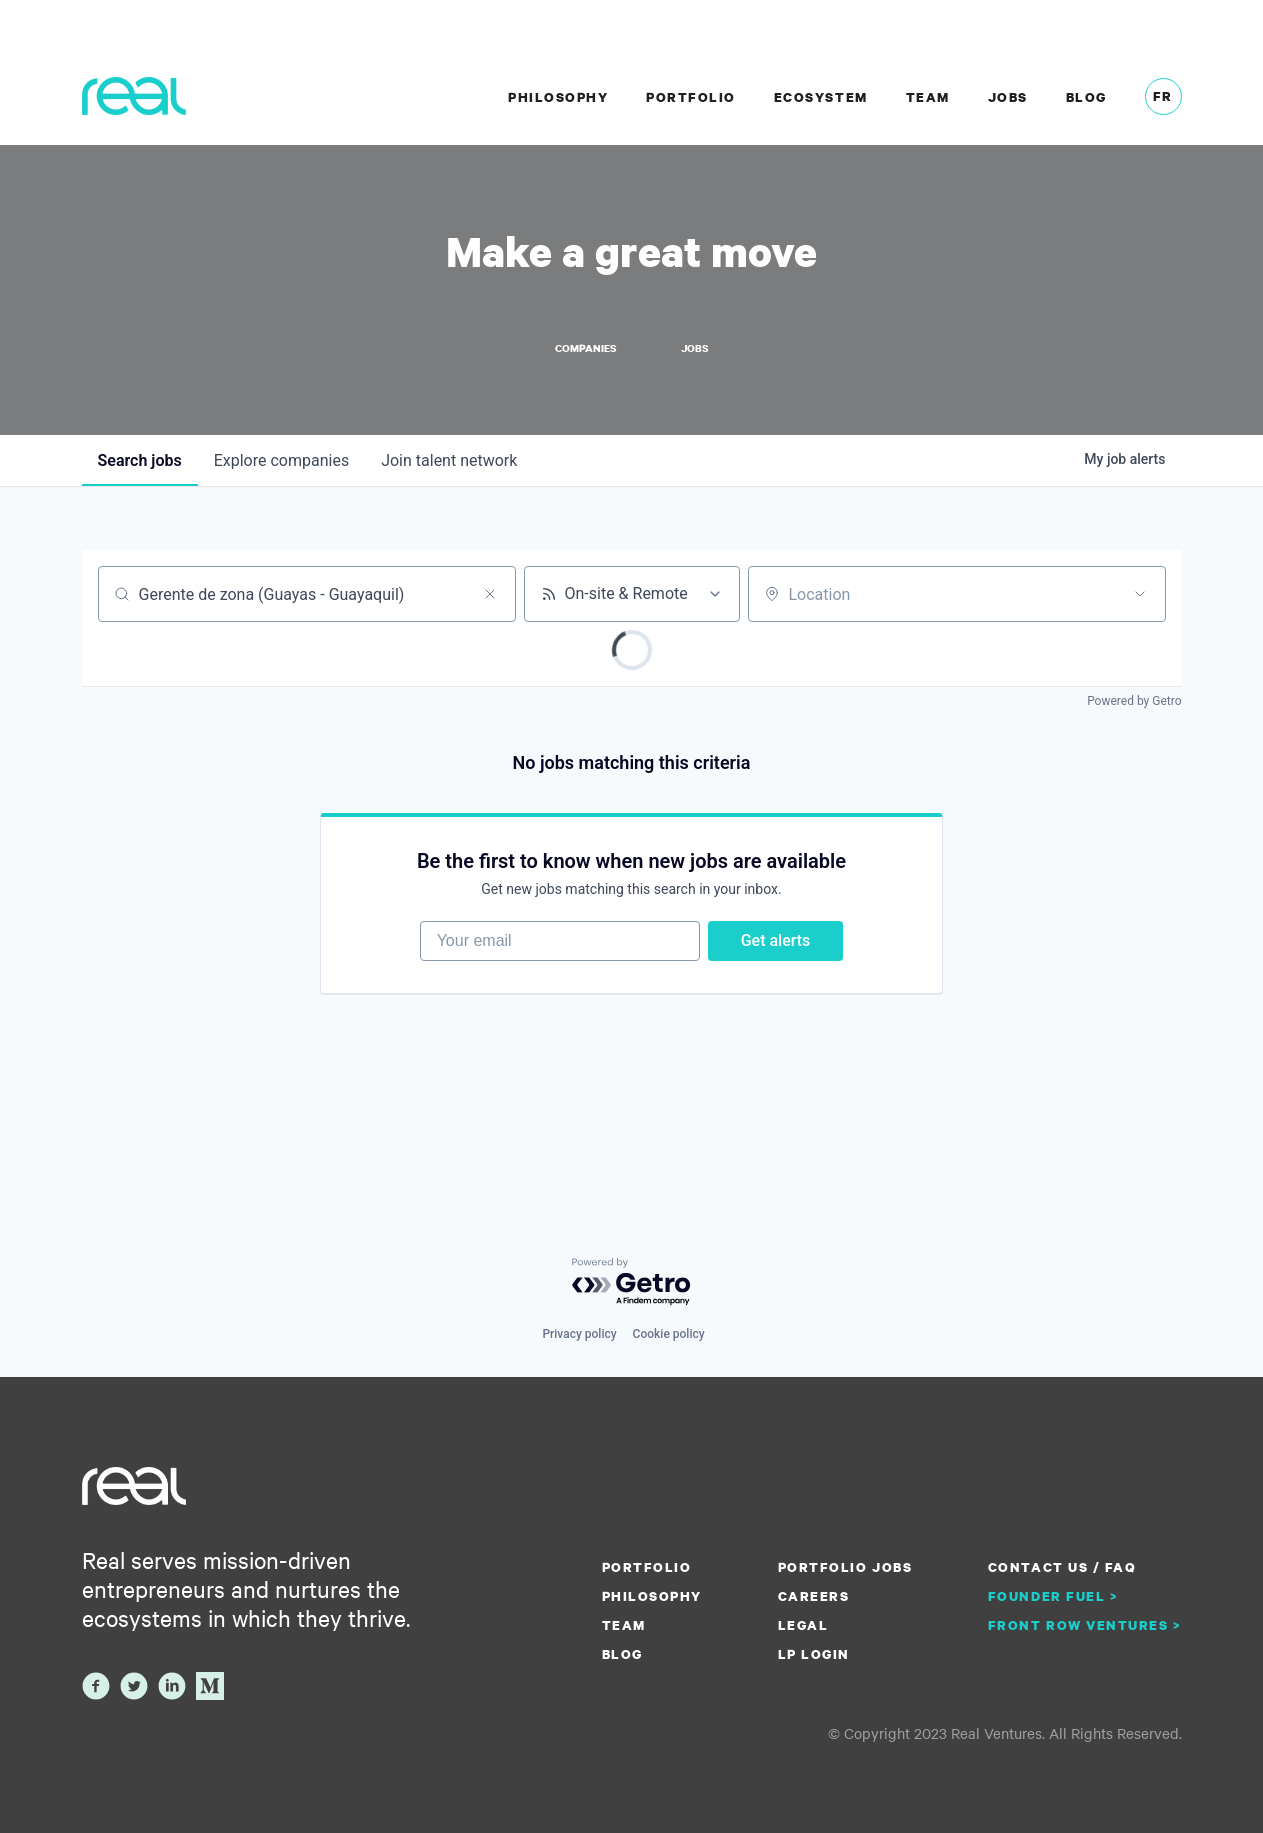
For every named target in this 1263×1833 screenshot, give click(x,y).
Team (928, 97)
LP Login (814, 1654)
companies (281, 460)
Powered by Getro (1134, 701)
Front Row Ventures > (1085, 1625)
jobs (140, 460)
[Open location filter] (1140, 594)
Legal (803, 1625)
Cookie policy (669, 1334)
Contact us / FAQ (1062, 1567)
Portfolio (691, 97)
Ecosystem (821, 97)
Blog (1086, 97)
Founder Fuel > (1053, 1596)
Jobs (1008, 97)
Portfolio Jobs (845, 1567)
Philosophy (558, 97)
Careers (814, 1596)
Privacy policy (579, 1334)
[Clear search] (490, 594)
